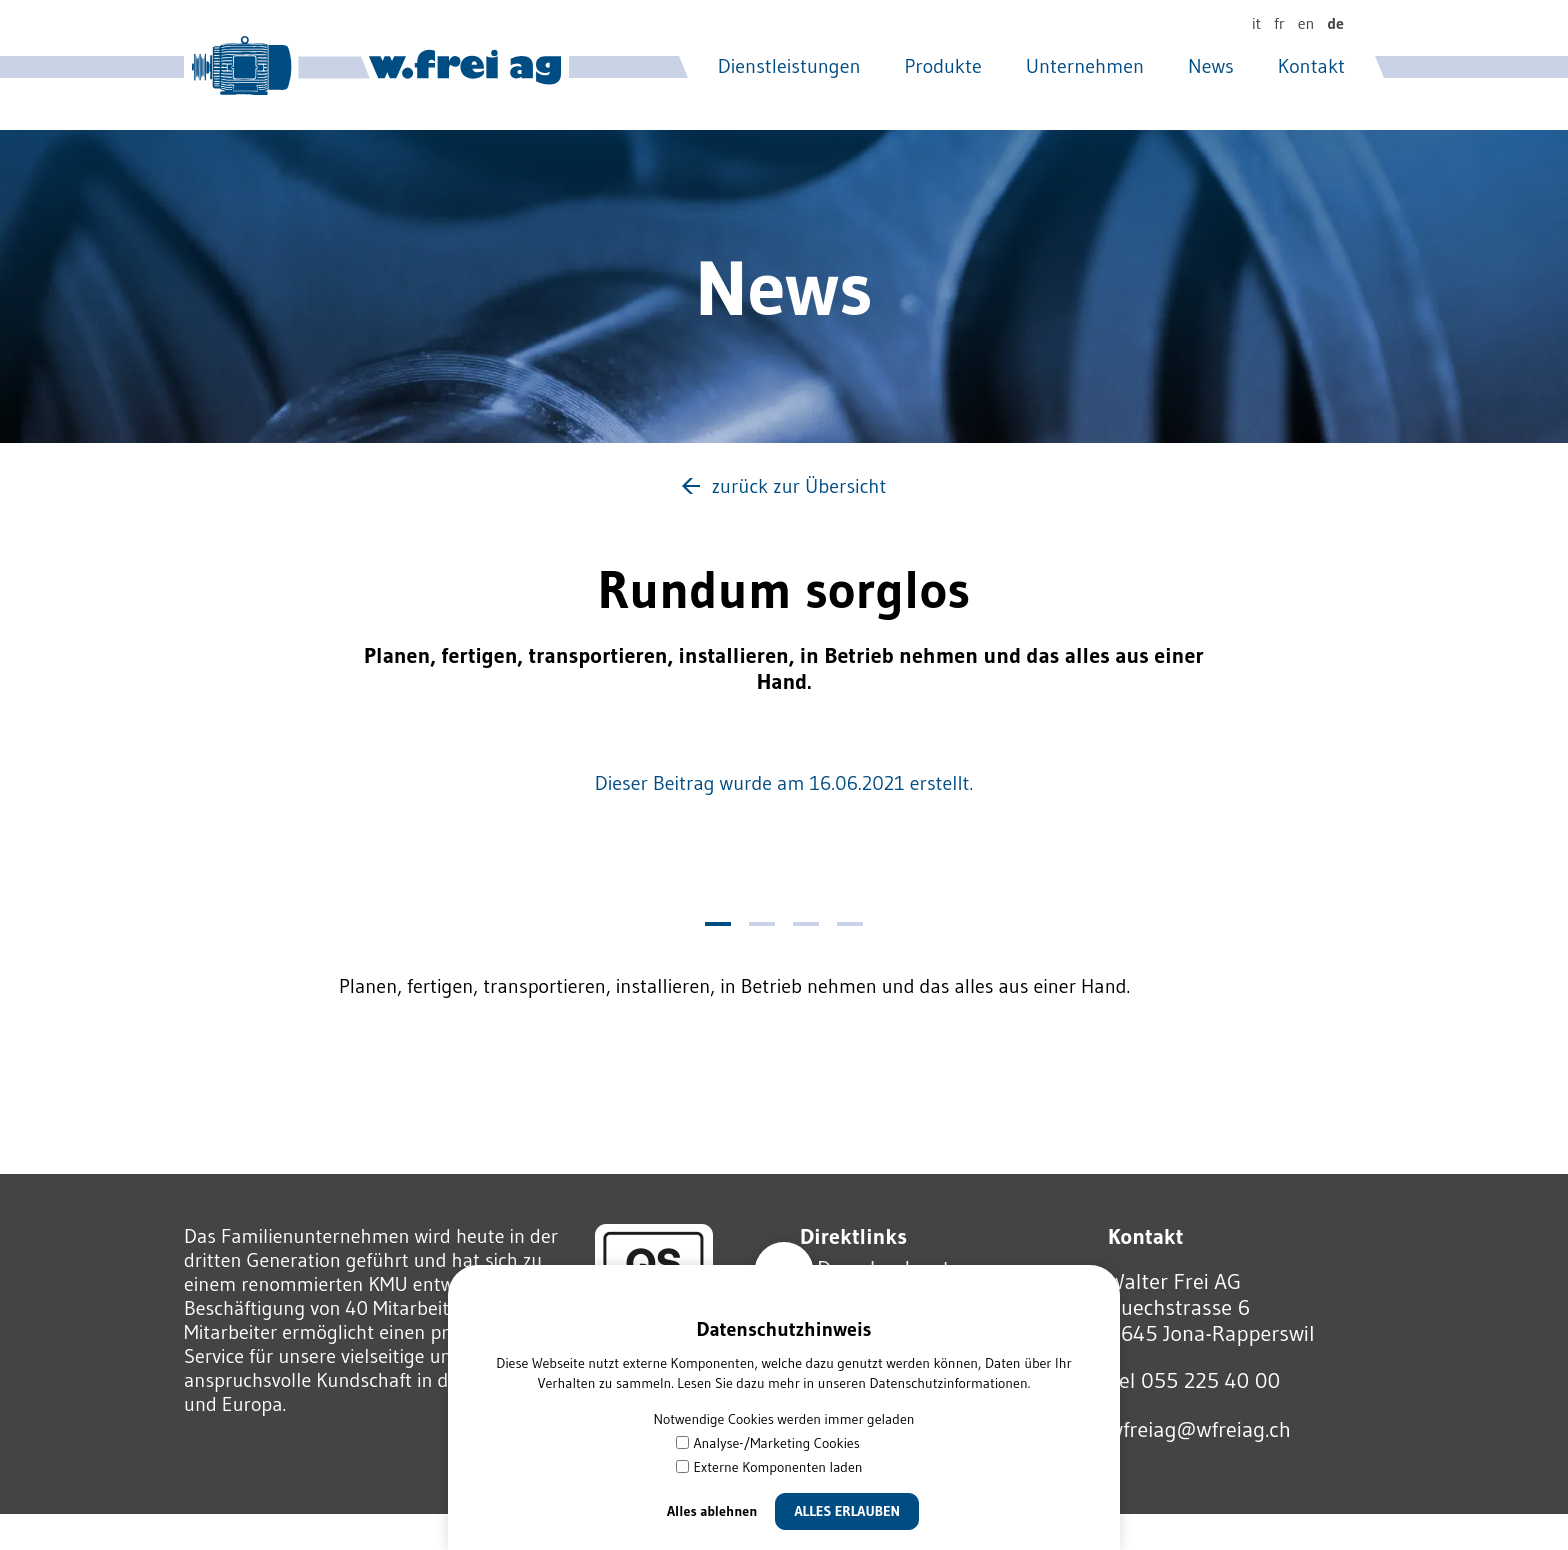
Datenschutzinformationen (948, 1383)
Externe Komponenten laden (769, 1467)
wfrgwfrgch (1199, 1429)
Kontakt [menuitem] (1311, 66)
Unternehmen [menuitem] (1085, 66)
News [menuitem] (1211, 66)
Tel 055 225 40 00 (1194, 1380)
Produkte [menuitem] (943, 66)
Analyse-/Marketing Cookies (768, 1443)
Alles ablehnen (712, 1511)
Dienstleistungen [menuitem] (789, 66)
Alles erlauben (847, 1511)
